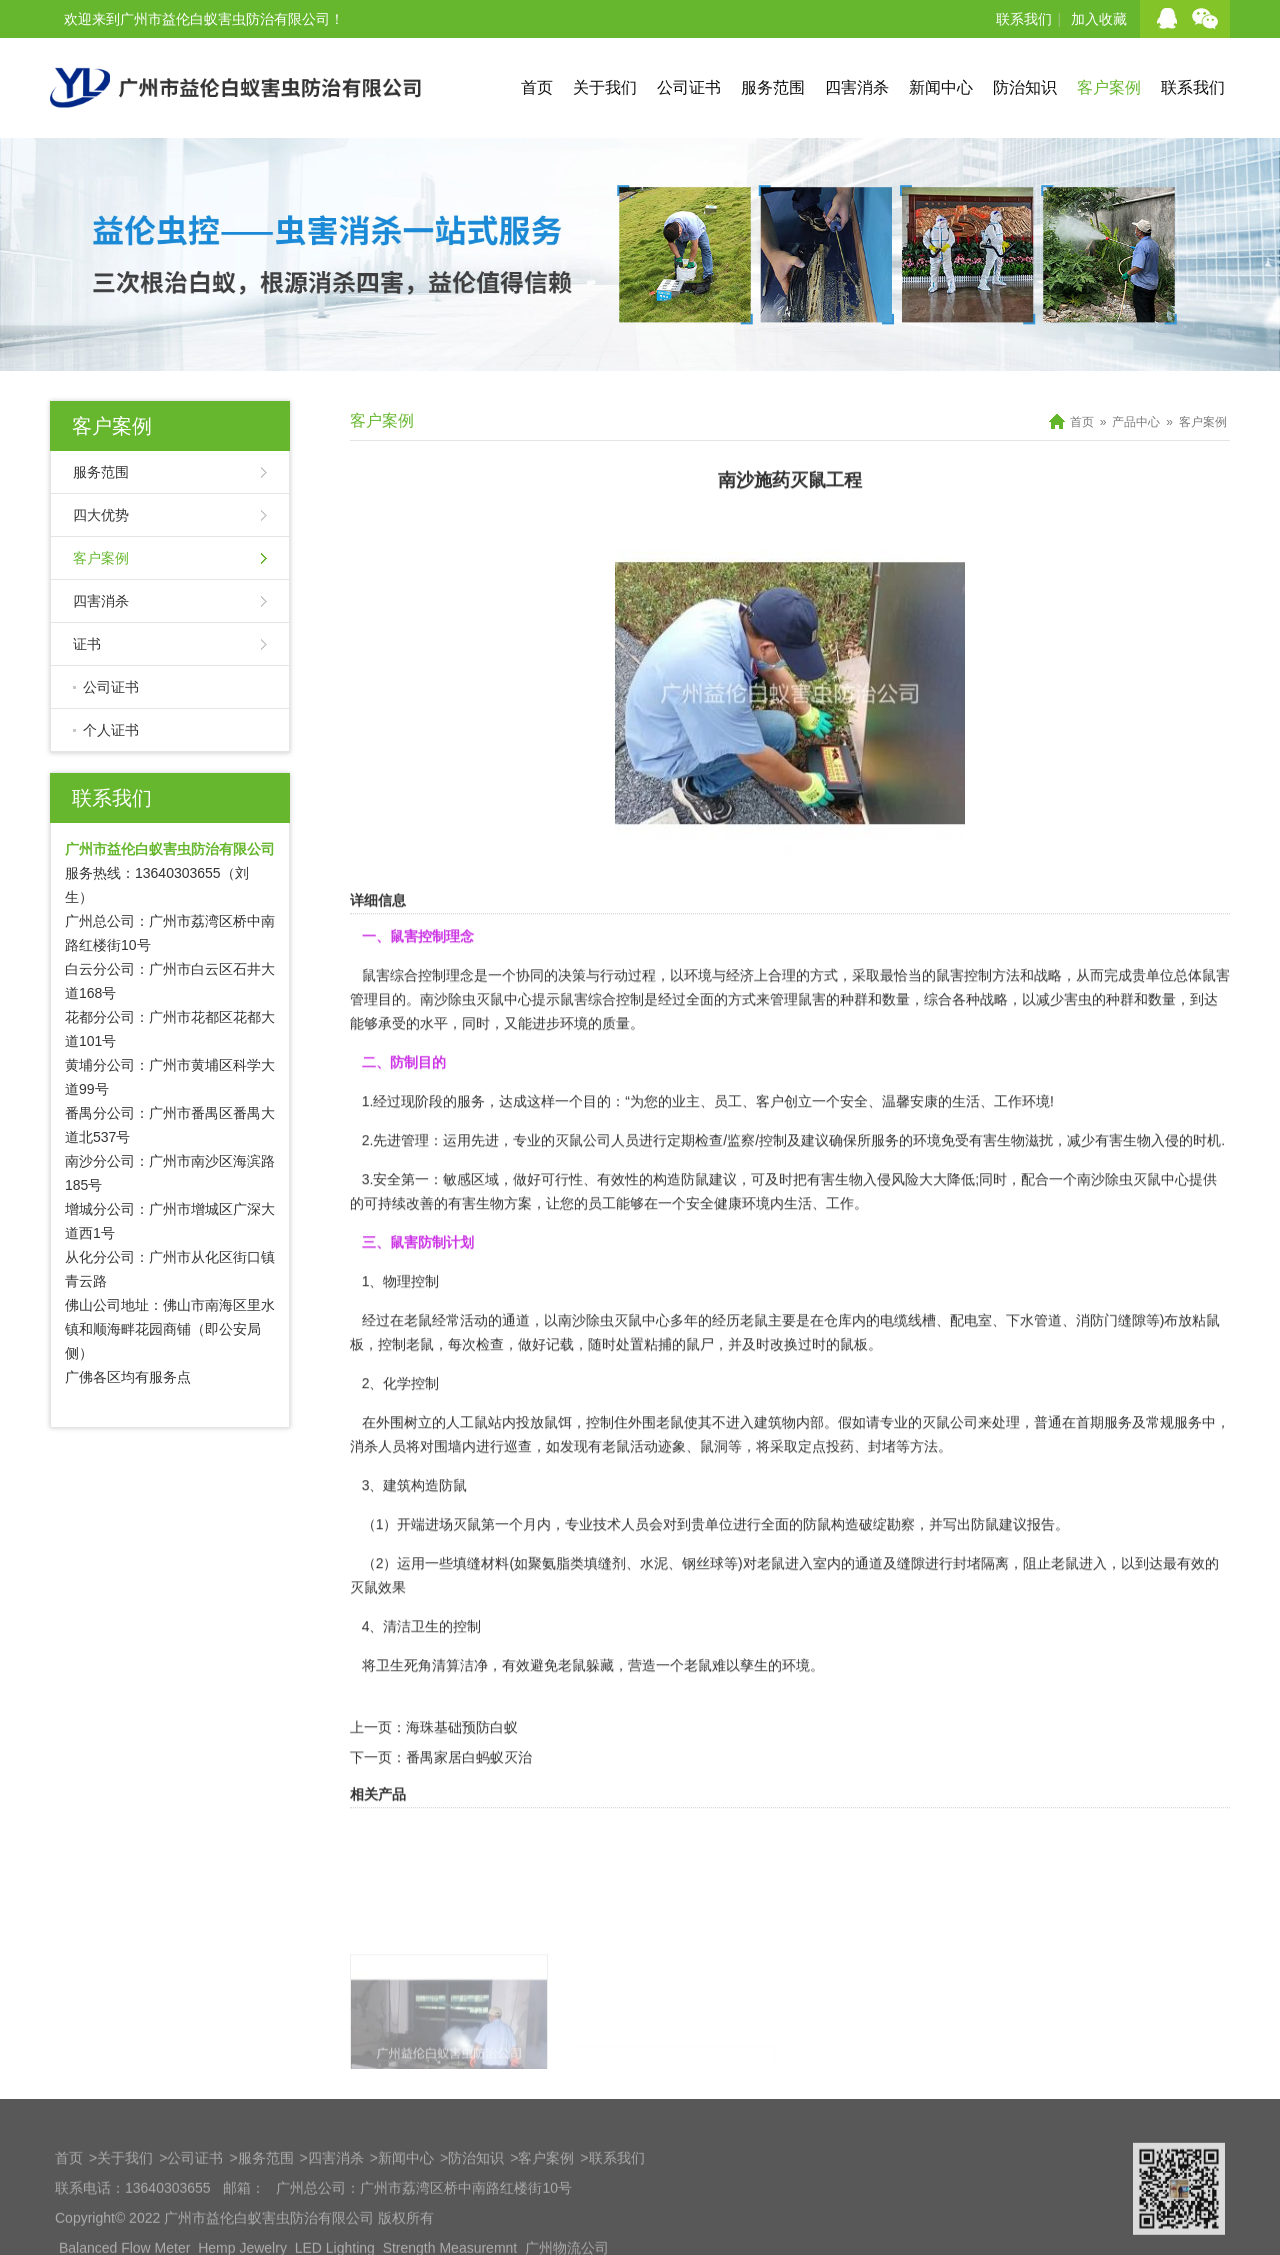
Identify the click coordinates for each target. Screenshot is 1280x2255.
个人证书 (111, 730)
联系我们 (1024, 19)
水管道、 (1048, 1383)
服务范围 (773, 87)
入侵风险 (891, 1242)
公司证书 (689, 87)
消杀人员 (378, 1509)
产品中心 (1136, 422)
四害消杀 (857, 87)
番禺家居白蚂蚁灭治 (469, 1820)
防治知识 (1025, 87)
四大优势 (101, 515)
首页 (537, 87)
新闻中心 (941, 87)
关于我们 (605, 87)
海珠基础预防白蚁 (462, 1790)
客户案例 (1109, 87)
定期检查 (695, 1203)
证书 (87, 644)
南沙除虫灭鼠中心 (476, 1062)
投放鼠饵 (544, 1485)
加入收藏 (1099, 19)
